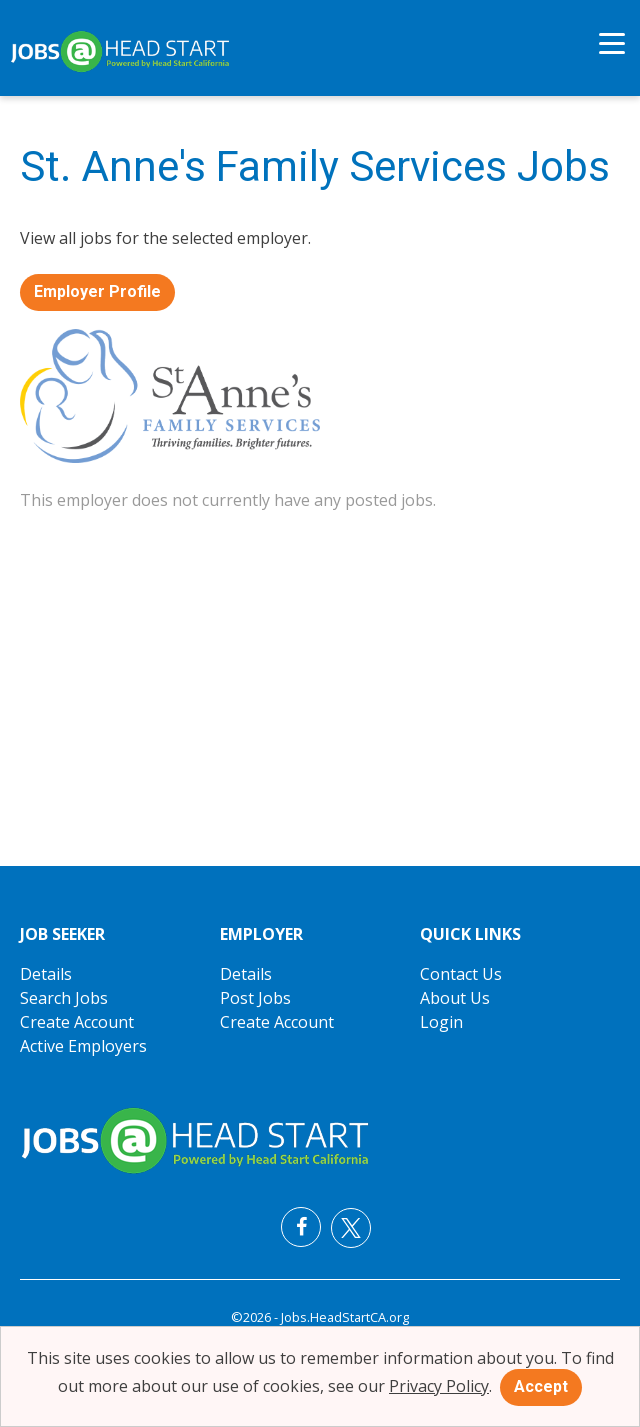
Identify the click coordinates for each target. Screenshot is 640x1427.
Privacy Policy (439, 1386)
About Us (455, 998)
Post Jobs (255, 998)
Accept (541, 1386)
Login (441, 1022)
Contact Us (461, 974)
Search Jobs (64, 998)
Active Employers (83, 1046)
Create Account (77, 1022)
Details (46, 974)
